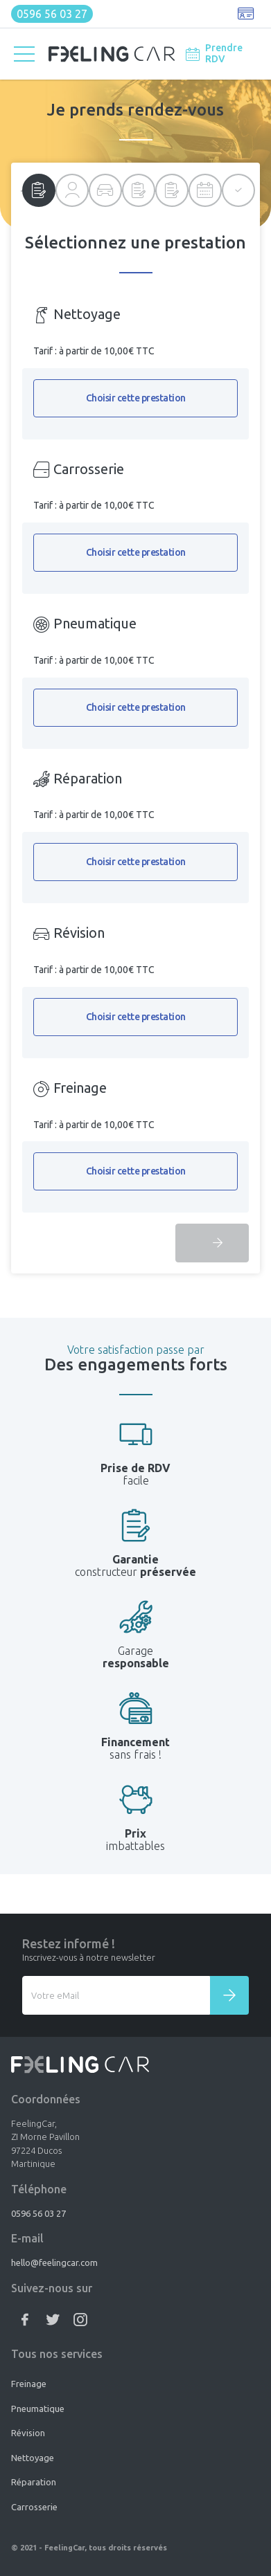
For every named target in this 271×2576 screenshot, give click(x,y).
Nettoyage (32, 2457)
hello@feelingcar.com (54, 2262)
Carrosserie (34, 2507)
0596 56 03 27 (52, 14)
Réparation (33, 2482)
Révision (28, 2433)
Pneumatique (37, 2408)
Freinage (28, 2383)
